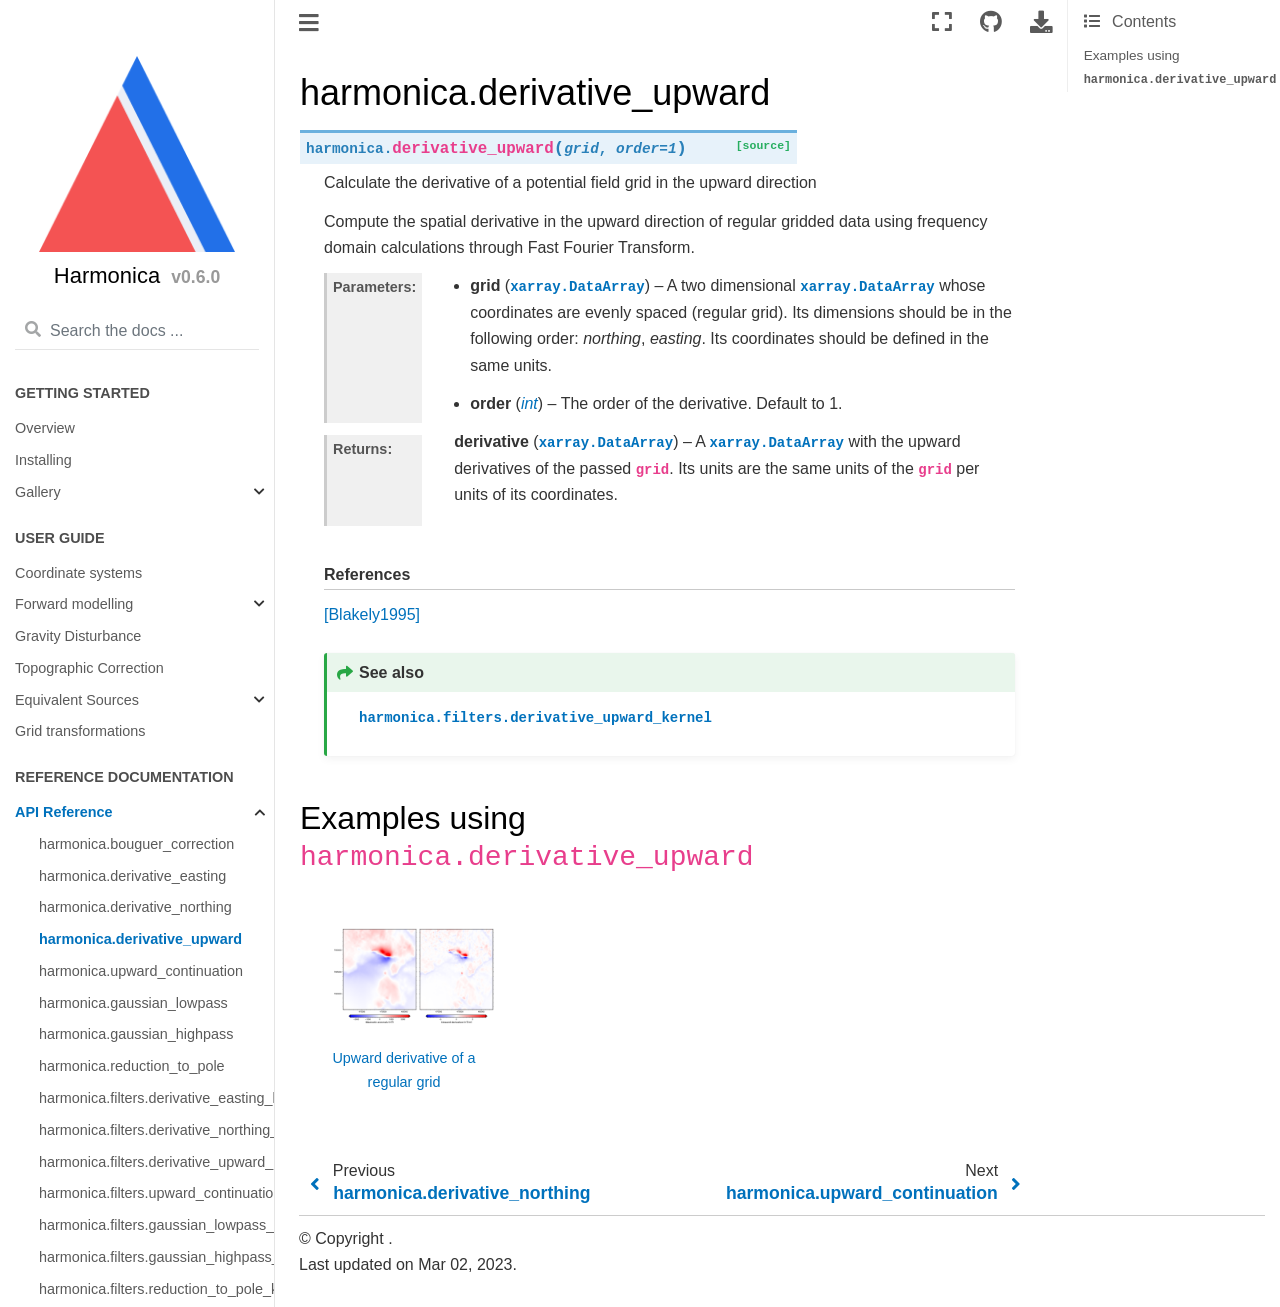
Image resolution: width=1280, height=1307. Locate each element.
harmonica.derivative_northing (135, 907)
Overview (45, 428)
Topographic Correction (89, 668)
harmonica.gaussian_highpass (136, 1034)
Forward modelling (74, 604)
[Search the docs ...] (137, 331)
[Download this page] (1041, 22)
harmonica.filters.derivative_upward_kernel (156, 1162)
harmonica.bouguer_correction (136, 844)
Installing (43, 460)
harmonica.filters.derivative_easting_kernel (156, 1098)
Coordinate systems (78, 573)
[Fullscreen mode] (942, 22)
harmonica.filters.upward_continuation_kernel (156, 1193)
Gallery (38, 492)
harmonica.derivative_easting (132, 876)
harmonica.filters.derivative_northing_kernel (156, 1130)
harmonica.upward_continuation (141, 971)
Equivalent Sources (77, 700)
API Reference (64, 812)
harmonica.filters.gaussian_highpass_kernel (156, 1257)
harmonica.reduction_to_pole (132, 1066)
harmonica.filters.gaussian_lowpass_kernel (156, 1225)
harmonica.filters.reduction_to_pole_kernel (156, 1289)
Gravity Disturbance (78, 636)
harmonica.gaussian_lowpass (133, 1003)
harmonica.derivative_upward (140, 939)
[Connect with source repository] (991, 22)
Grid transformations (80, 731)
